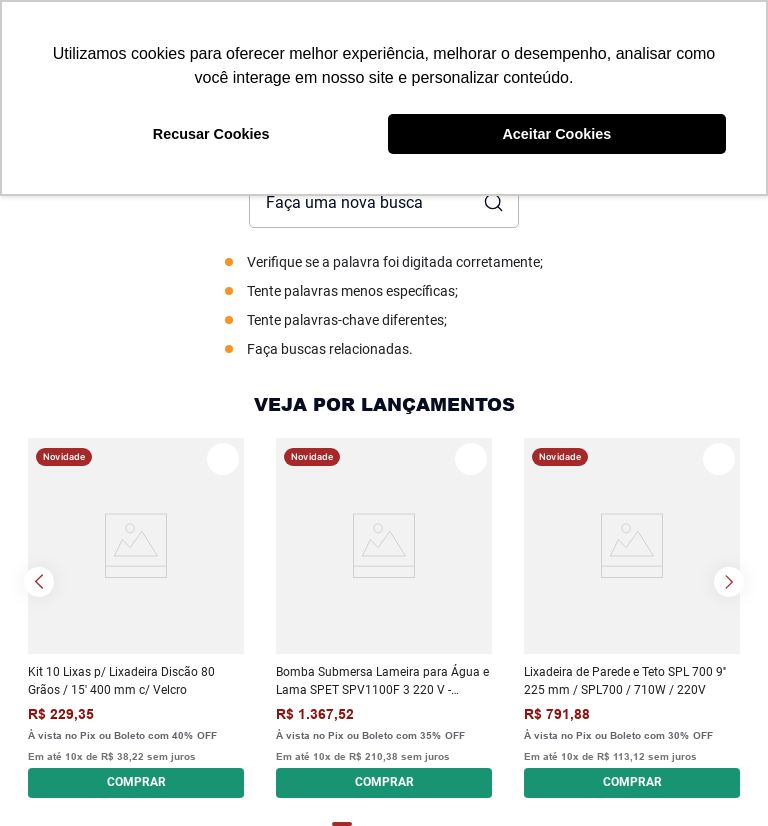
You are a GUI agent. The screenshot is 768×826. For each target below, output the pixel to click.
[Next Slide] (729, 582)
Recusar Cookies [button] (211, 134)
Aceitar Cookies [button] (556, 134)
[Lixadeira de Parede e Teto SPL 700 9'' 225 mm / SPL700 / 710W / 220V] (632, 617)
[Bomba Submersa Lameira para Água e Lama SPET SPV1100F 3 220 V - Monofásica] (384, 617)
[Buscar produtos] (492, 203)
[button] (136, 780)
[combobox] (384, 203)
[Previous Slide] (39, 582)
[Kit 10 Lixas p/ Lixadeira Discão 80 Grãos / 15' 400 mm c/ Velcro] (136, 617)
